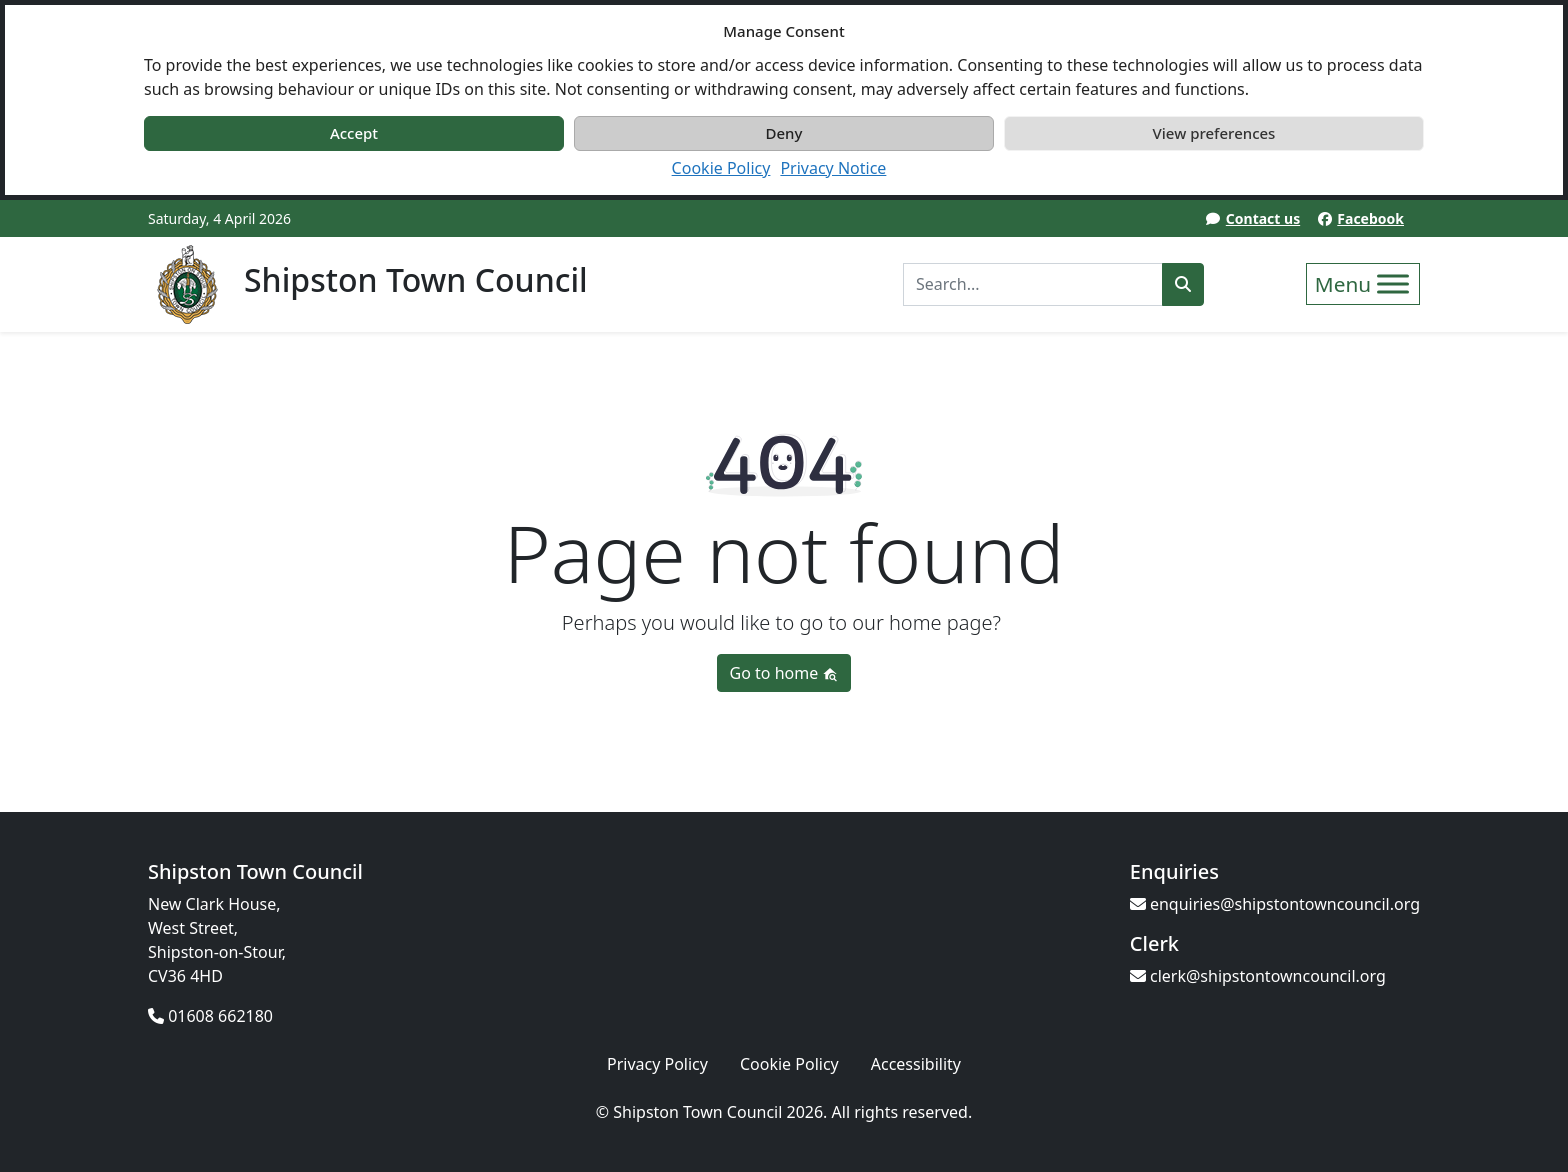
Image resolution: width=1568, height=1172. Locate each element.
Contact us (1263, 218)
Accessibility (916, 1064)
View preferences (1214, 133)
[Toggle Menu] (1393, 283)
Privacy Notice (833, 168)
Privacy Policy (657, 1064)
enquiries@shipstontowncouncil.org (1275, 904)
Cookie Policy (721, 168)
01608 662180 (210, 1016)
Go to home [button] (784, 673)
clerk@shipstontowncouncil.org (1258, 976)
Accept (354, 133)
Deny (784, 133)
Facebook (1370, 218)
